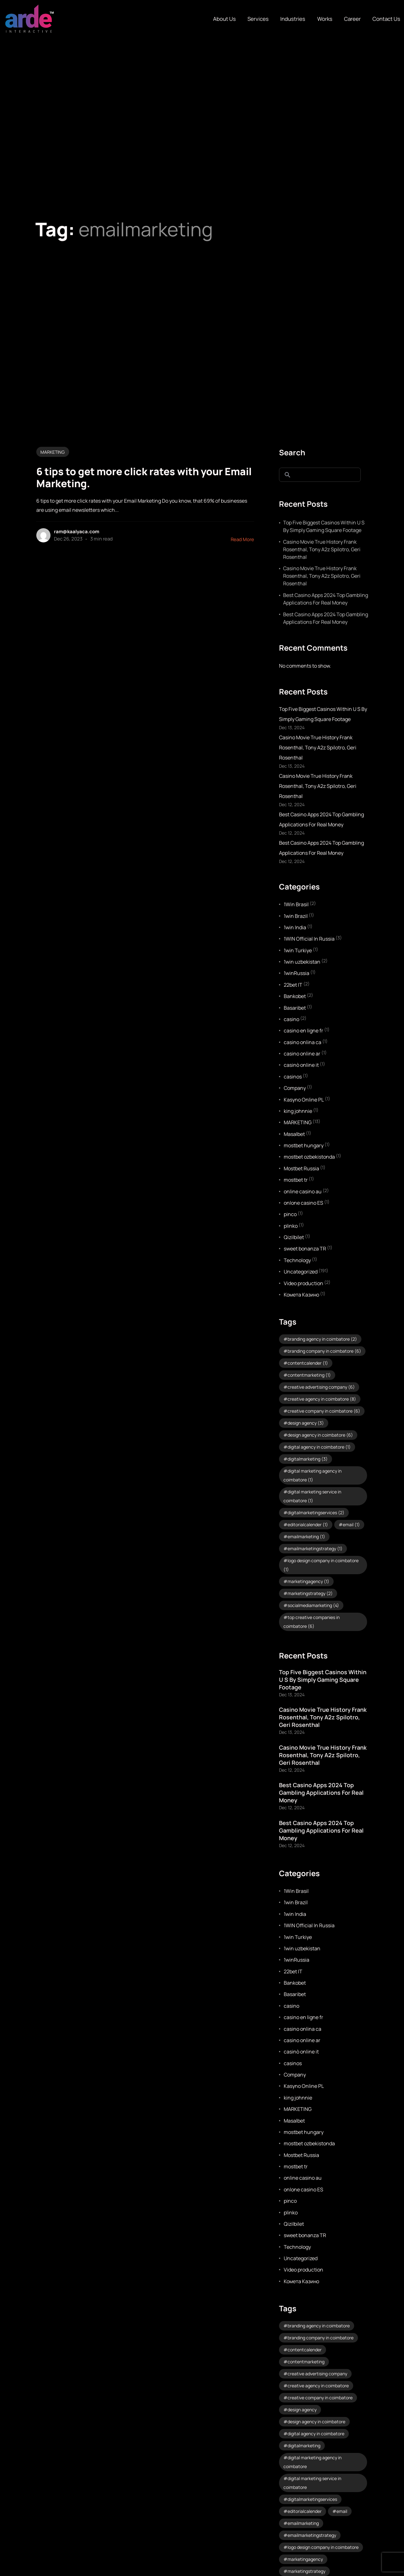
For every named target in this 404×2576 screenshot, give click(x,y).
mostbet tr (296, 1179)
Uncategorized (301, 1271)
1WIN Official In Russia (309, 938)
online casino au (303, 1191)
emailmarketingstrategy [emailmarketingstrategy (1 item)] (315, 1548)
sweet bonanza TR (305, 1248)
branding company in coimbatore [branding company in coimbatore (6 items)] (324, 1351)
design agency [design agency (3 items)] (306, 1423)
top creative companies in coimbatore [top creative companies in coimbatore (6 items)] (311, 1621)
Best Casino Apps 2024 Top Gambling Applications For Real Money (325, 599)
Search (292, 452)
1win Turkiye (298, 950)
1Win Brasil (296, 904)
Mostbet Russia (301, 1168)
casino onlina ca (302, 1042)
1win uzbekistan (302, 961)
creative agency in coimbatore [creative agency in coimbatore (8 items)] (322, 1399)
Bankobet (295, 996)
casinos (293, 1076)
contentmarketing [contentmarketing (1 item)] (309, 1375)
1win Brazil (296, 916)
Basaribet (295, 1007)
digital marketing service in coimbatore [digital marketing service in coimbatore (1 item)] (312, 1496)
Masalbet (294, 1134)
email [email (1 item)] (351, 1524)
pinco (290, 1214)
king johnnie (298, 1111)
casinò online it (301, 1064)
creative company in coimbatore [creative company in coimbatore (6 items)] (324, 1411)
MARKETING (52, 452)
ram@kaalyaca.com (76, 531)
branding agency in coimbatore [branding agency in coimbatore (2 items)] (322, 1339)
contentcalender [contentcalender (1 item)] (308, 1363)
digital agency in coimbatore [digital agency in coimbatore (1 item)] (319, 1447)
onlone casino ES (303, 1202)
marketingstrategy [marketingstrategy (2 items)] (310, 1593)
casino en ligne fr (303, 1030)
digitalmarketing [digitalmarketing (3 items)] (308, 1459)
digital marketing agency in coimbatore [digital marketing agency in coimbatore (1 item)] (312, 1475)
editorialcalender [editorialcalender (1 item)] (308, 1524)
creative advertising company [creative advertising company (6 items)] (321, 1387)
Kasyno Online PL (304, 1099)
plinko (291, 1225)
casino (291, 1019)
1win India (295, 927)
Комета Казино (301, 1294)
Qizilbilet (294, 1237)
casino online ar (302, 1053)
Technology (297, 1260)
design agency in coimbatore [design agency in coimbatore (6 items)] (320, 1435)
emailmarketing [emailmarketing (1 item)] (306, 1536)
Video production (303, 1283)
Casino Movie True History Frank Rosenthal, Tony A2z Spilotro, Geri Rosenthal (321, 549)
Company (295, 1087)
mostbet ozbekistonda (309, 1156)
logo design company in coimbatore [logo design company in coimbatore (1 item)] (321, 1564)
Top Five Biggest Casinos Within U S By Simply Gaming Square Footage (324, 526)
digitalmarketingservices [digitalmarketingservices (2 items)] (316, 1512)
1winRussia (296, 973)
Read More (242, 539)
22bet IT (293, 984)
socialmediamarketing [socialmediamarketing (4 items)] (313, 1605)
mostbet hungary (304, 1145)
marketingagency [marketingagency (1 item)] (308, 1581)
